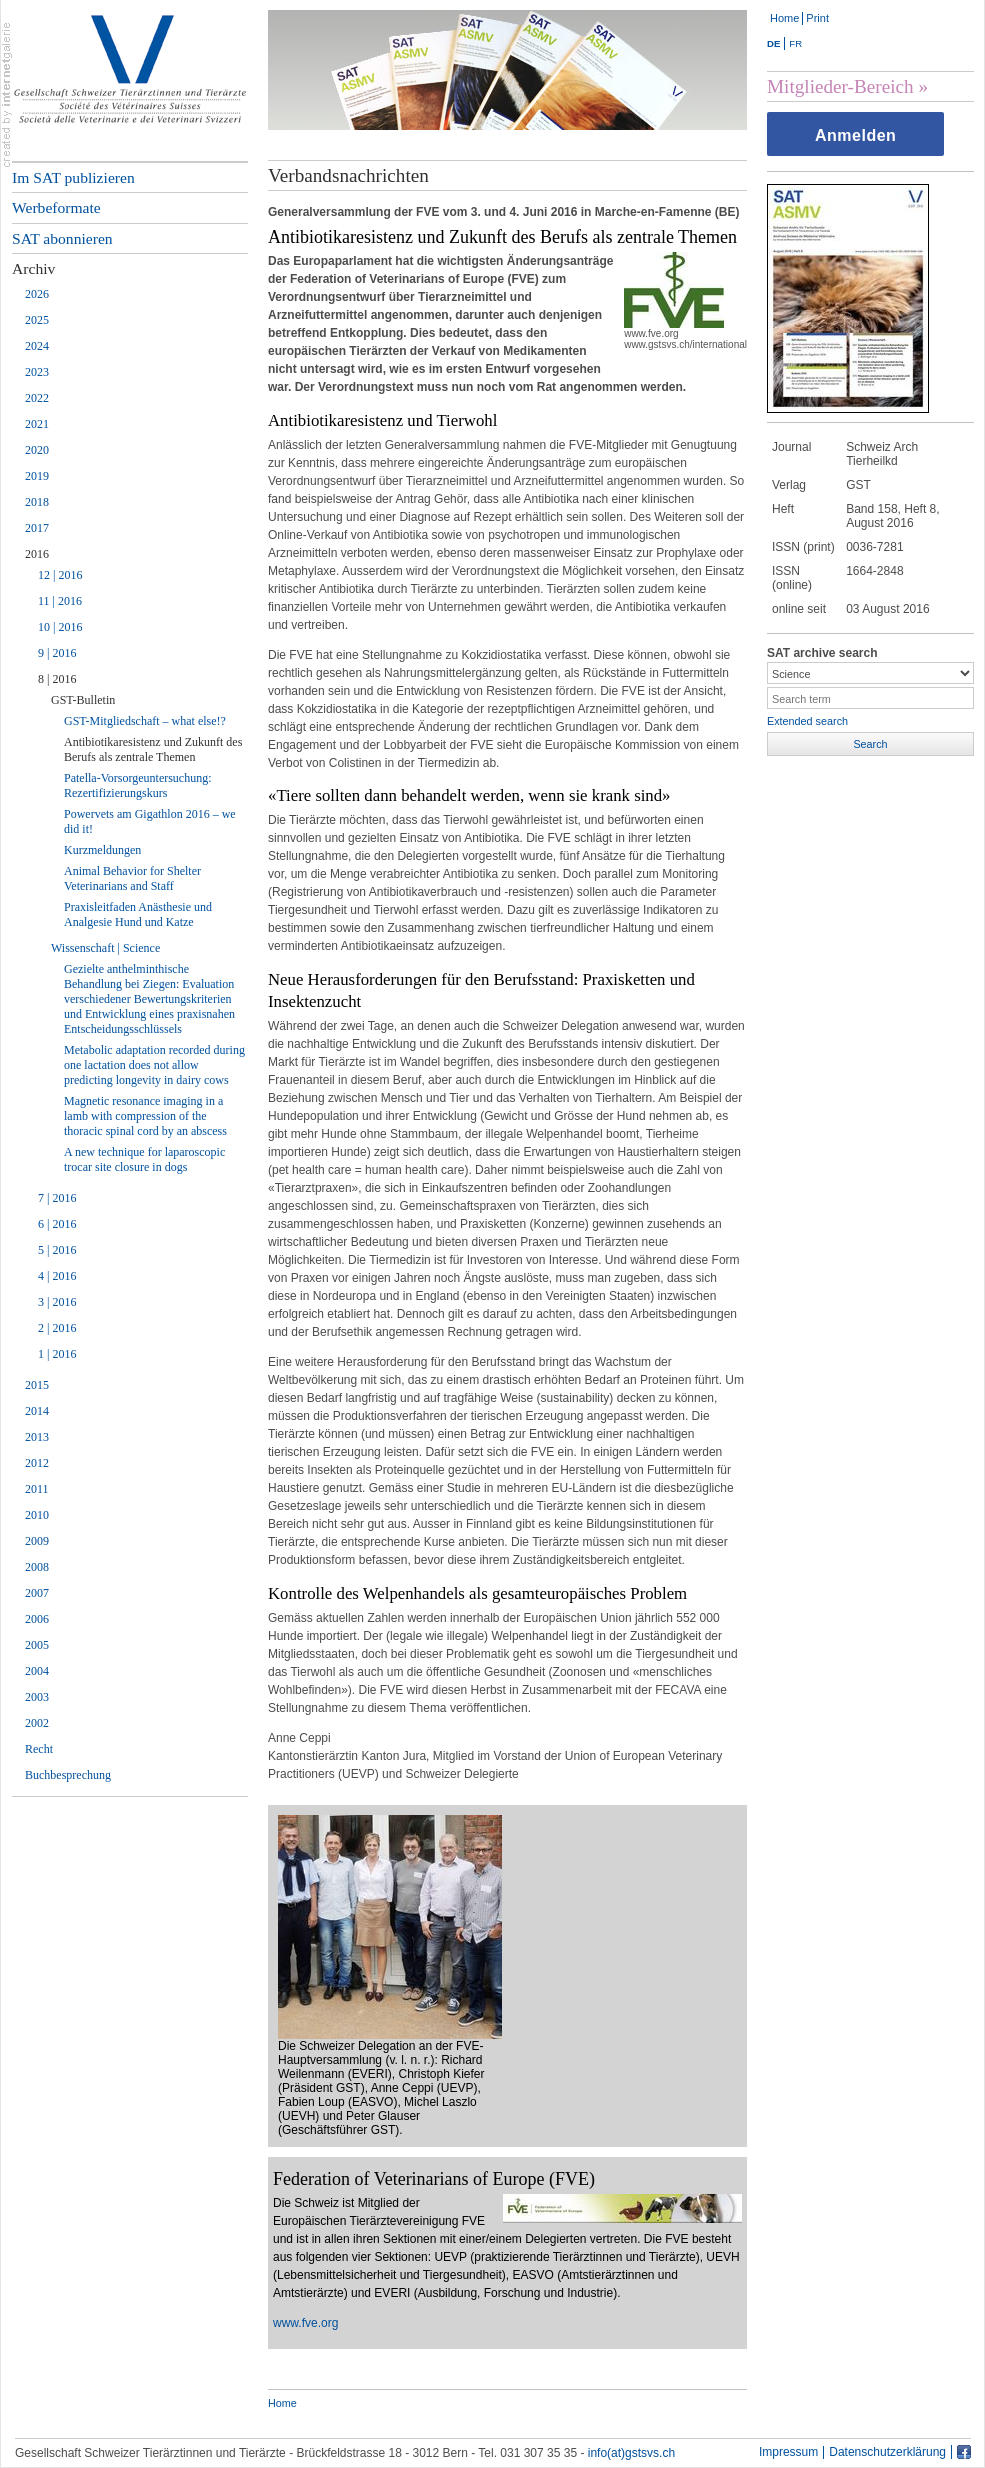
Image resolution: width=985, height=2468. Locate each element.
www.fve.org (305, 2323)
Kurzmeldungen (102, 850)
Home (784, 18)
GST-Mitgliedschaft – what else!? (145, 721)
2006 (37, 1619)
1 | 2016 (57, 1354)
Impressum (788, 2452)
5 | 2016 (57, 1250)
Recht (39, 1749)
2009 (37, 1541)
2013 (37, 1437)
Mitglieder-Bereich (840, 86)
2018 (37, 502)
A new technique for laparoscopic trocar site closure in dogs (144, 1159)
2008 (37, 1567)
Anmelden (855, 135)
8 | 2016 (57, 679)
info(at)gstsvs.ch (631, 2453)
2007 (37, 1593)
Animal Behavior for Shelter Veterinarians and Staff (132, 878)
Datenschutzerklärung (887, 2452)
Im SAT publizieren (73, 177)
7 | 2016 (57, 1198)
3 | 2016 (57, 1302)
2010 (37, 1515)
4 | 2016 (57, 1276)
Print (817, 18)
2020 (37, 450)
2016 (37, 554)
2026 (37, 294)
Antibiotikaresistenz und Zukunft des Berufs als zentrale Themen (153, 749)
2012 (37, 1463)
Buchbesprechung (68, 1775)
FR (795, 43)
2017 (37, 528)
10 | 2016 (60, 627)
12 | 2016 (60, 575)
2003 (37, 1697)
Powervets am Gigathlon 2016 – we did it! (150, 821)
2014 (37, 1411)
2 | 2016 (57, 1328)
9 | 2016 (57, 653)
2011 (37, 1489)
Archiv (33, 268)
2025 (37, 320)
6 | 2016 (57, 1224)
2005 (37, 1645)
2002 (37, 1723)
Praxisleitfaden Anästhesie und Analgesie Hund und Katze (138, 914)
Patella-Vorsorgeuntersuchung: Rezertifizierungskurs (138, 785)
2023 (37, 372)
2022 (37, 398)
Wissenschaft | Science (105, 948)
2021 (37, 424)
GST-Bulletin (83, 700)
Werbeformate (56, 207)
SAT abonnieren (62, 238)
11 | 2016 (60, 601)
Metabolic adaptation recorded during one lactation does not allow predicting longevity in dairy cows (154, 1065)
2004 (37, 1671)
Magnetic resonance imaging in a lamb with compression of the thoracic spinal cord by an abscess (145, 1116)
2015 (37, 1385)
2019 (37, 476)
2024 (37, 346)
